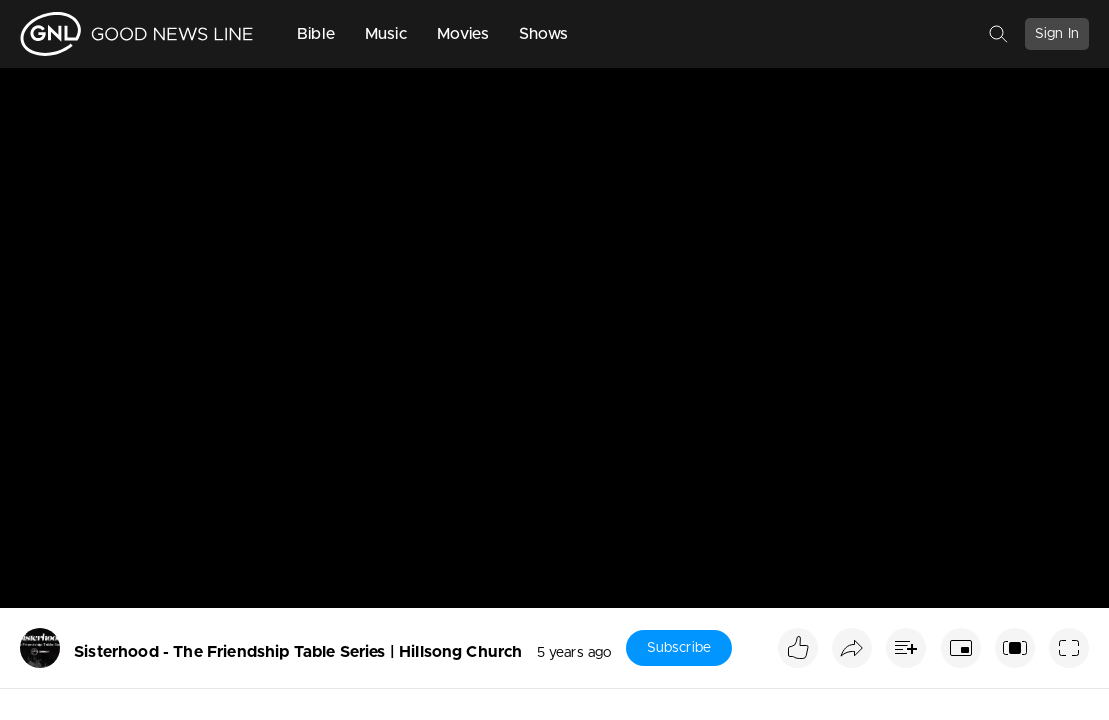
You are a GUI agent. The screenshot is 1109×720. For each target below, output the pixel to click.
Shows (544, 34)
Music (386, 34)
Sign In (1057, 34)
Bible (316, 34)
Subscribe (679, 648)
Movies (463, 34)
